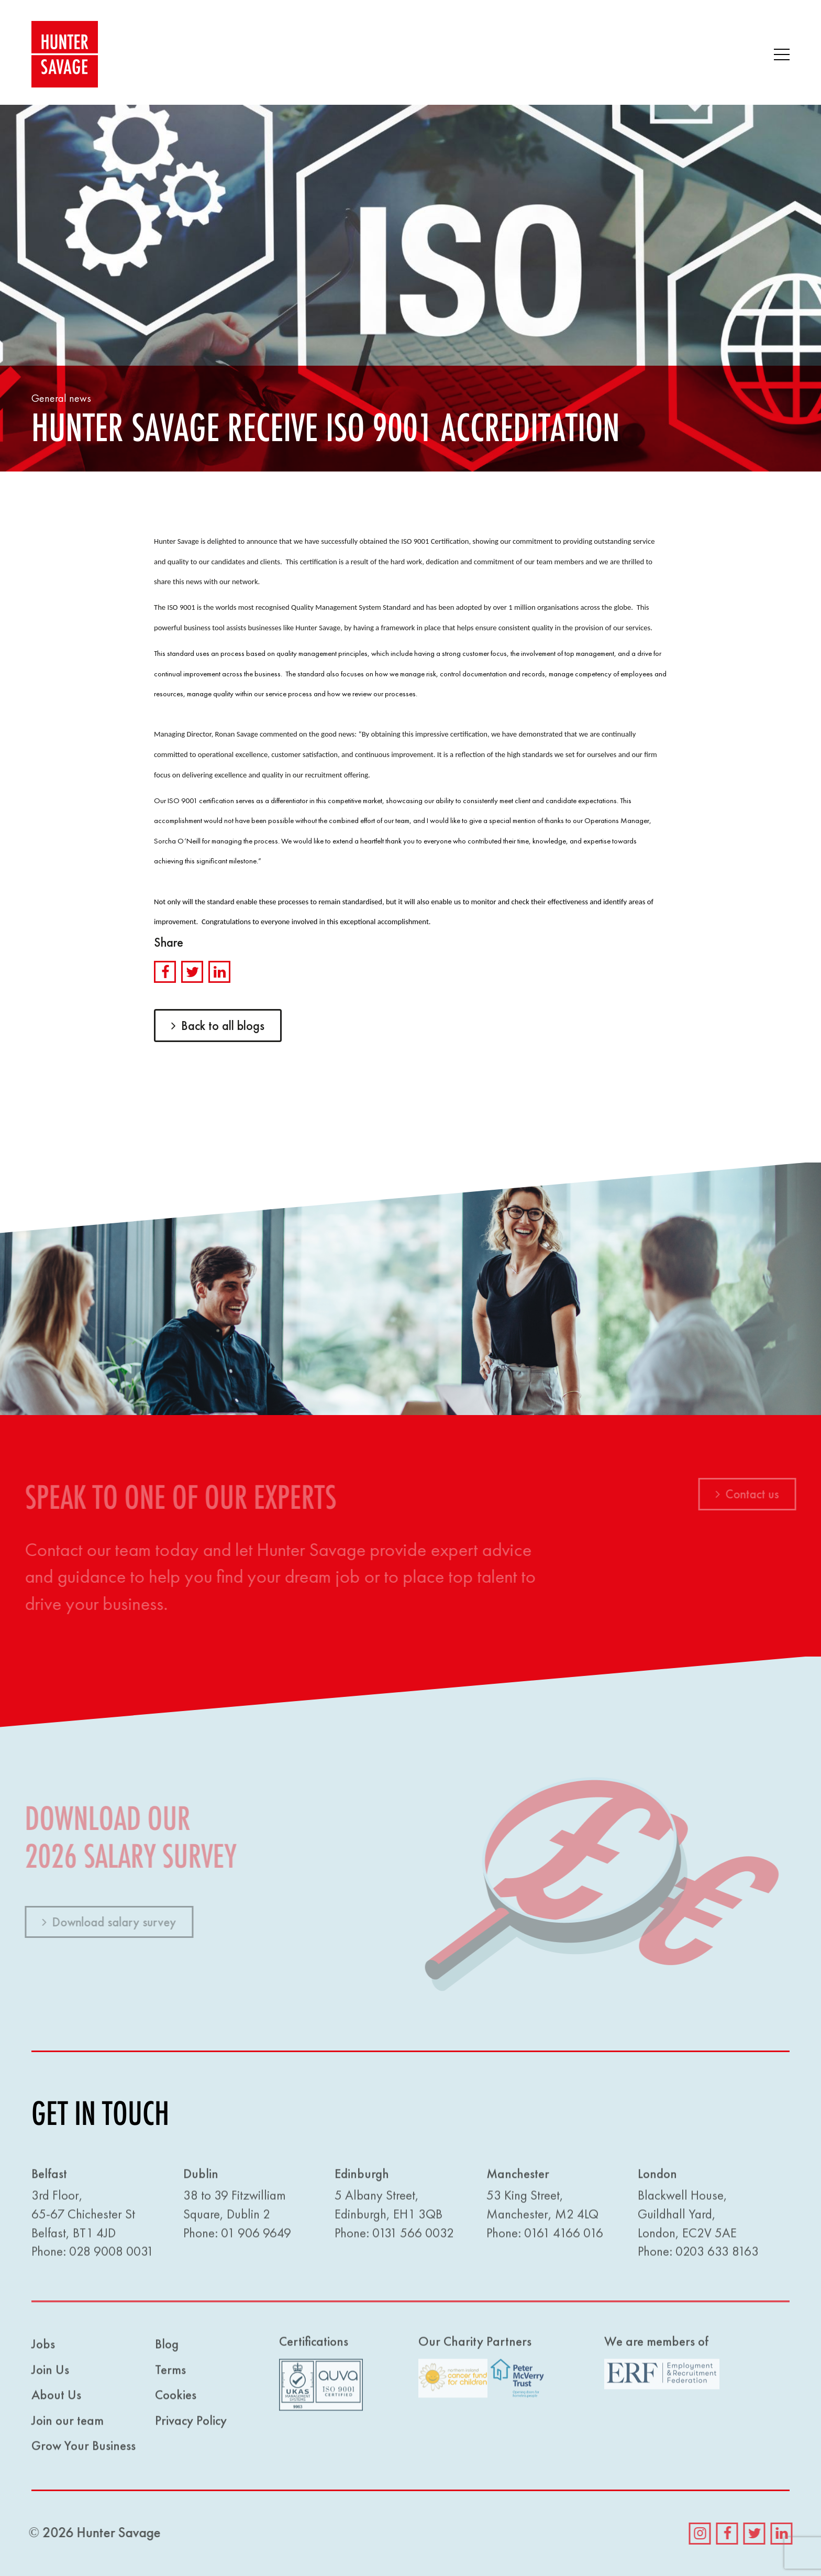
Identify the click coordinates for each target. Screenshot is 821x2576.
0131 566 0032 (413, 2236)
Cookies (175, 2398)
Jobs (43, 2347)
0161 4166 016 (563, 2236)
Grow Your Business (83, 2449)
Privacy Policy (191, 2423)
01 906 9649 (256, 2236)
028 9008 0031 (111, 2255)
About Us (56, 2398)
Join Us (50, 2373)
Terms (170, 2373)
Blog (167, 2347)
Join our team (67, 2423)
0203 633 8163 (717, 2255)
